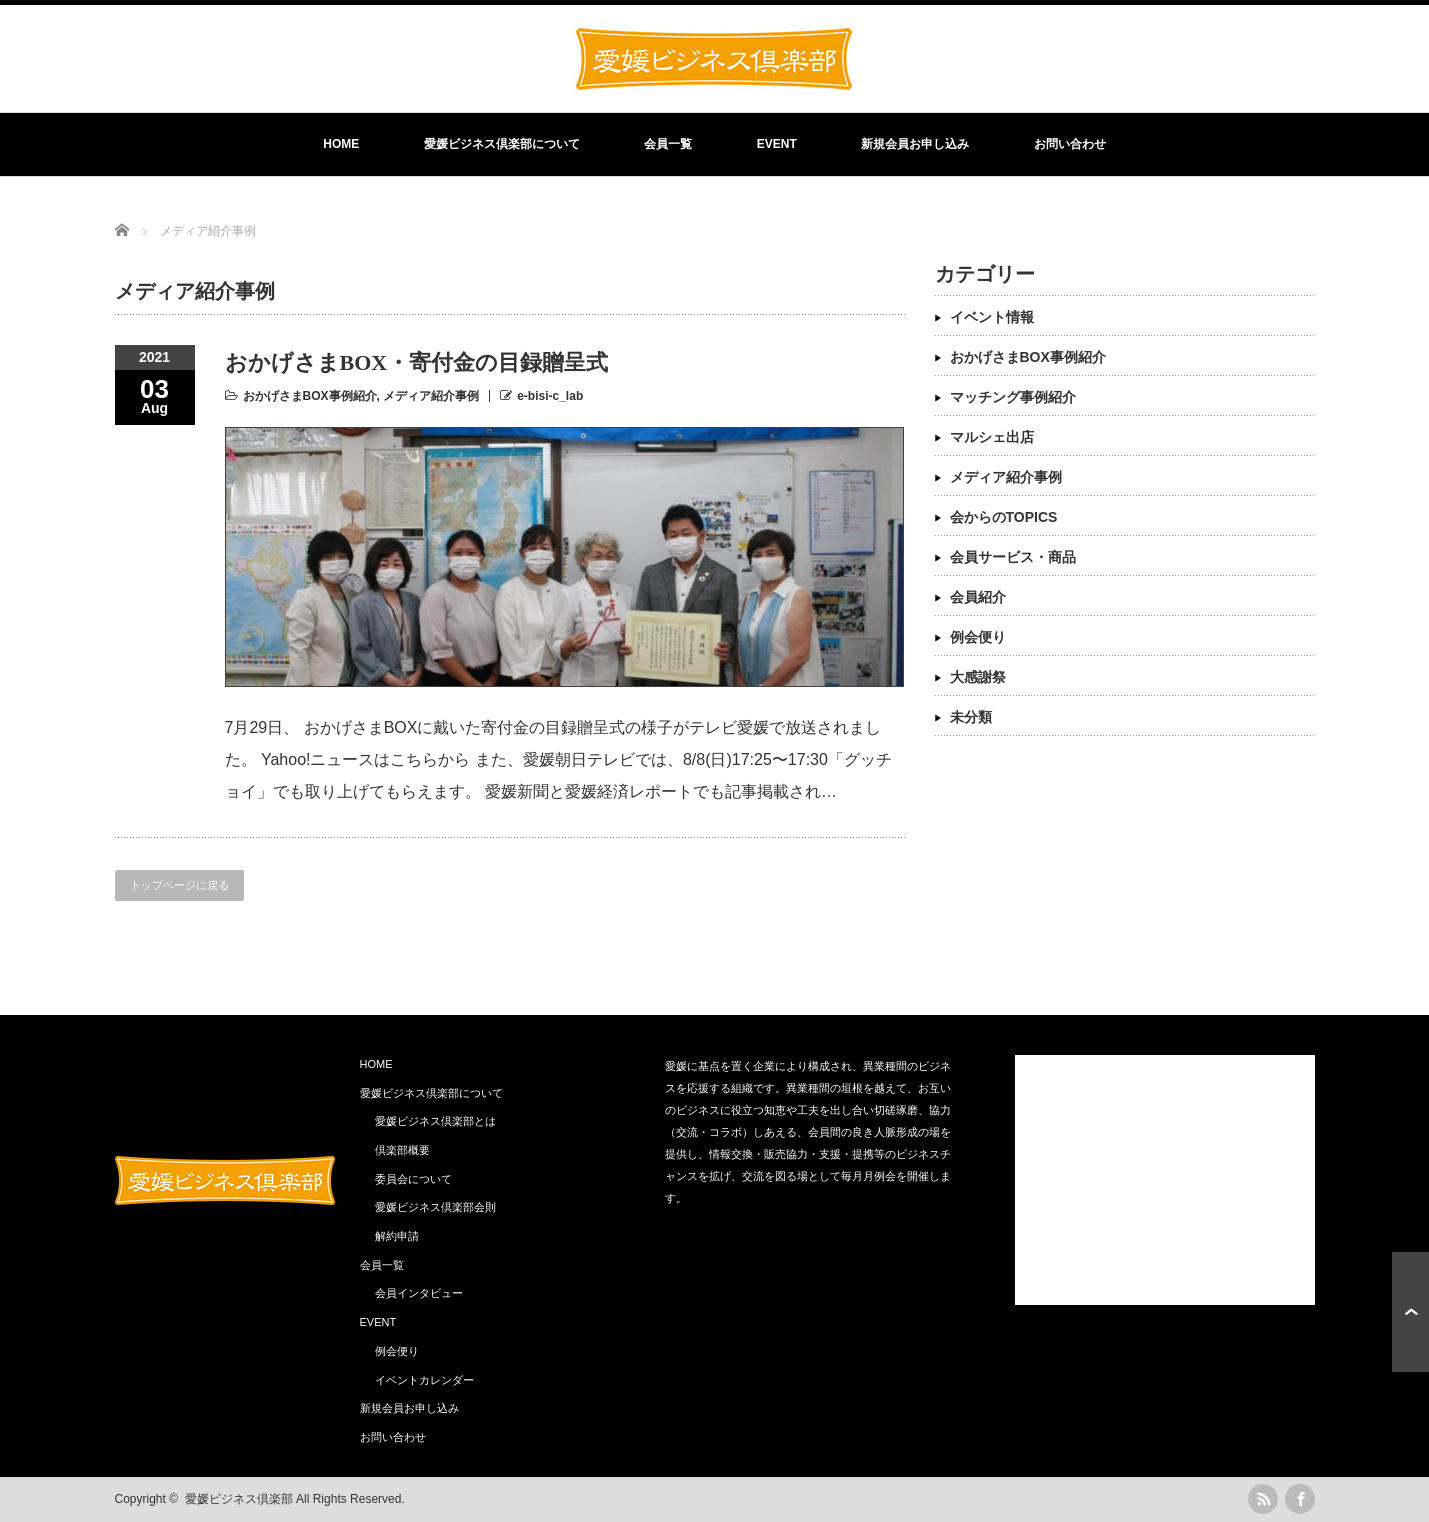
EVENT (777, 144)
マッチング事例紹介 (1013, 397)
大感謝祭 (978, 677)
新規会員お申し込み (915, 144)
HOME (341, 144)
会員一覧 (668, 144)
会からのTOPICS (1004, 517)
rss (1263, 1499)
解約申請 (397, 1236)
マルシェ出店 (992, 437)
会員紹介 (978, 597)
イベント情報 (992, 317)
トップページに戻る (179, 885)
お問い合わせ (1070, 144)
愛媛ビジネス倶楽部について (502, 144)
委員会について (413, 1179)
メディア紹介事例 (431, 396)
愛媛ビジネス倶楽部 (239, 1499)
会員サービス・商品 (1013, 557)
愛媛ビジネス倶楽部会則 (435, 1207)
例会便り (978, 637)
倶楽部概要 (402, 1150)
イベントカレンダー (424, 1380)
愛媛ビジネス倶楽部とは (435, 1121)
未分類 (971, 717)
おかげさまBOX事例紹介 (310, 396)
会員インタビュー (419, 1293)
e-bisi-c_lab (550, 396)
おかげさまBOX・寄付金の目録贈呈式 (417, 362)
